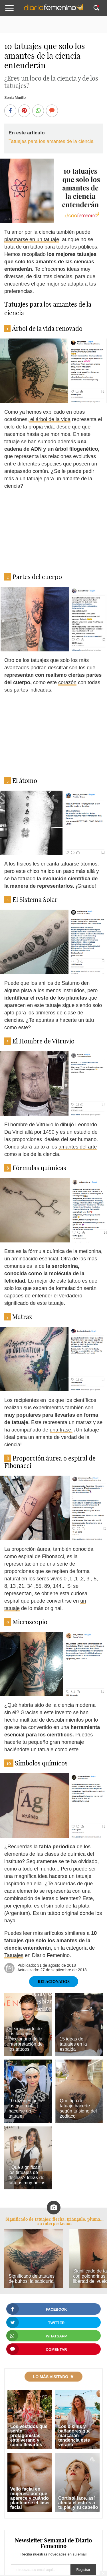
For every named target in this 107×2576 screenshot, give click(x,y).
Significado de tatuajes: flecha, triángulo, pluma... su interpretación (54, 2221)
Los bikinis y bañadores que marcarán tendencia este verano (74, 2435)
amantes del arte (77, 1147)
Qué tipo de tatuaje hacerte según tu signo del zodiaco (78, 2108)
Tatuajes (13, 1955)
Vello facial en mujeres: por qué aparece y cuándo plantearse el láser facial (30, 2498)
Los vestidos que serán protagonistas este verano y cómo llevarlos (29, 2435)
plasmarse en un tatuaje (31, 239)
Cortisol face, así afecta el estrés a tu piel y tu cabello (78, 2503)
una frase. (61, 1430)
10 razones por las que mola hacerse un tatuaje (24, 2108)
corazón (67, 682)
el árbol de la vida (49, 419)
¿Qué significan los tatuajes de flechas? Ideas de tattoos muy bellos (27, 2175)
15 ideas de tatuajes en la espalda (73, 2044)
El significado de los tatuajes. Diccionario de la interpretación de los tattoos (26, 2039)
